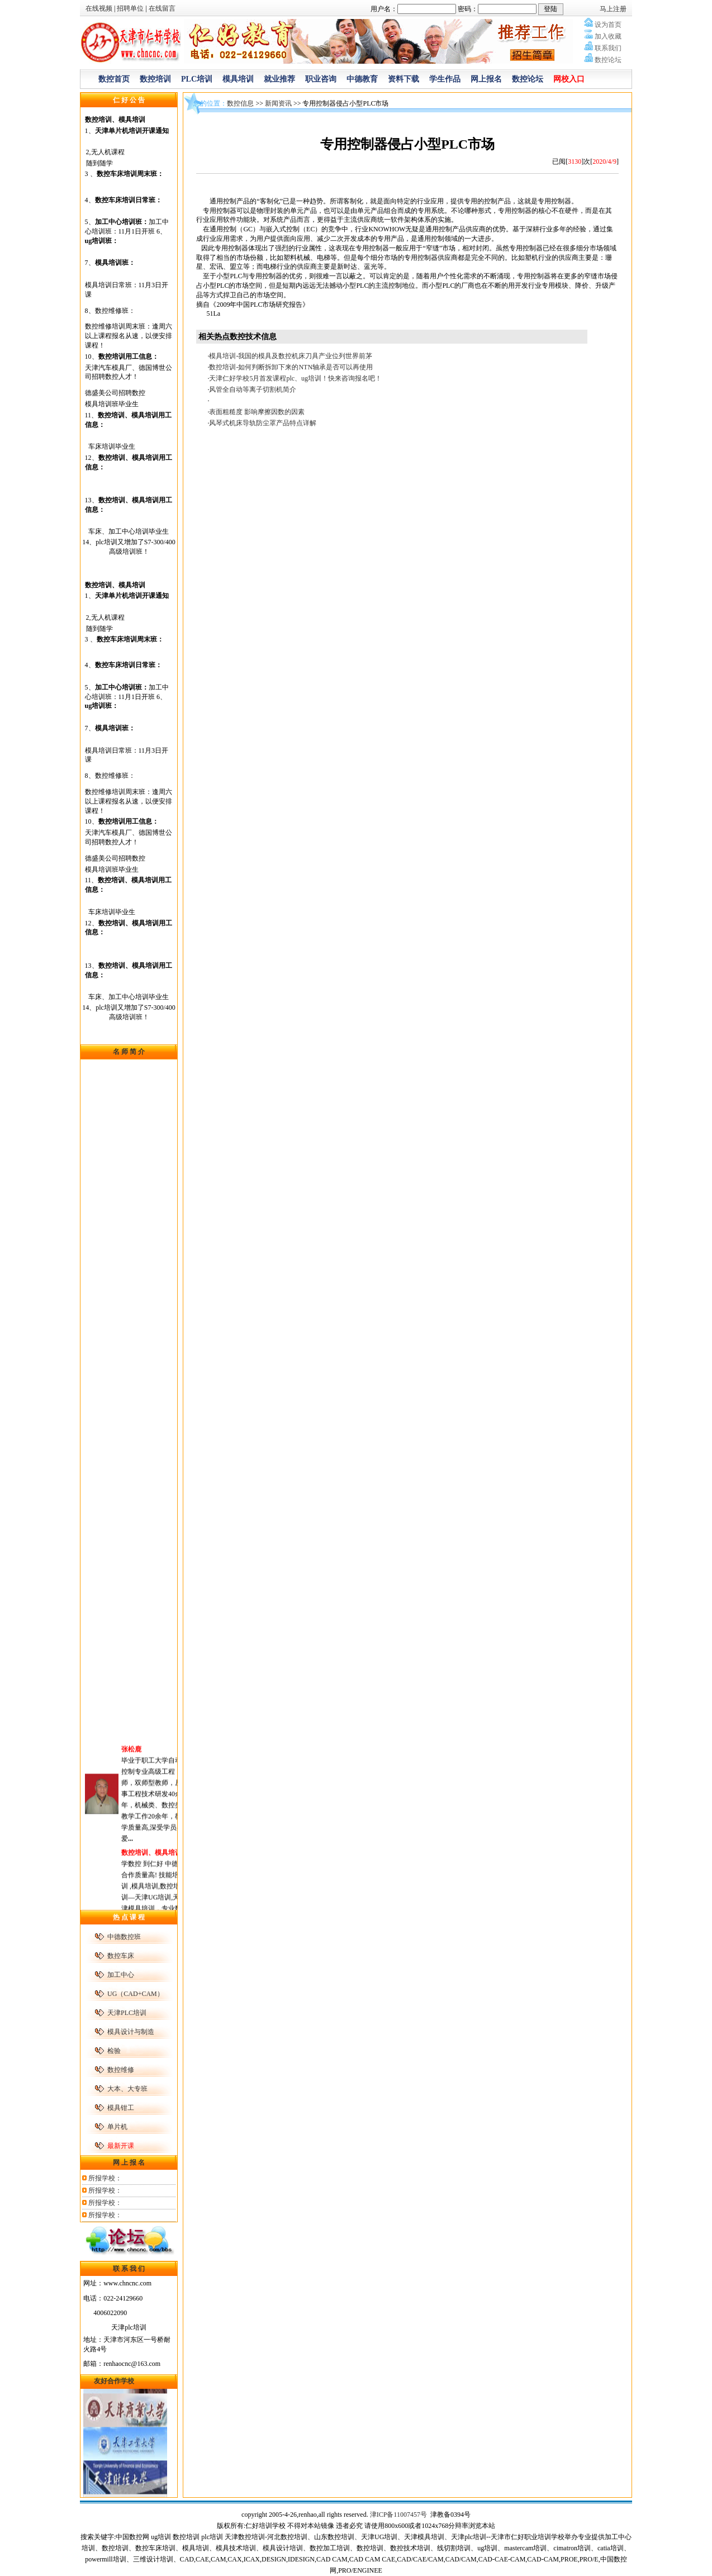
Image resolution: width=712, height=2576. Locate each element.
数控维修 (120, 2070)
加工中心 (120, 1975)
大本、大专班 (127, 2089)
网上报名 (486, 79)
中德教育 (362, 79)
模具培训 (238, 79)
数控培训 (155, 79)
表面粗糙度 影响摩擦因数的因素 (257, 412)
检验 (114, 2051)
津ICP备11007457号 (399, 2514)
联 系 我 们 (129, 2269)
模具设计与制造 (130, 2032)
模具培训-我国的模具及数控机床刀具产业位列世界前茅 (290, 356)
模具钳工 (120, 2108)
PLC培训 (196, 79)
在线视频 (99, 8)
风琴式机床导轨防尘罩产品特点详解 (262, 423)
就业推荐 (279, 79)
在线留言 (162, 8)
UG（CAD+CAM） (135, 1994)
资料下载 (403, 79)
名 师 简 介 (129, 1052)
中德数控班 (124, 1937)
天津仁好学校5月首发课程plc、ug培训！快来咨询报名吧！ (295, 378)
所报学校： (105, 2178)
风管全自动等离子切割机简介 (252, 389)
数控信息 (240, 103)
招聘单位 (130, 8)
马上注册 (613, 9)
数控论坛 (527, 79)
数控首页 (114, 79)
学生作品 (445, 79)
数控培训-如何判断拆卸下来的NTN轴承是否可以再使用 (291, 367)
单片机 (117, 2127)
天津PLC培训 (126, 2013)
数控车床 (120, 1956)
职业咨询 (320, 79)
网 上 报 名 (129, 2162)
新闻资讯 (278, 103)
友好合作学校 (114, 2381)
